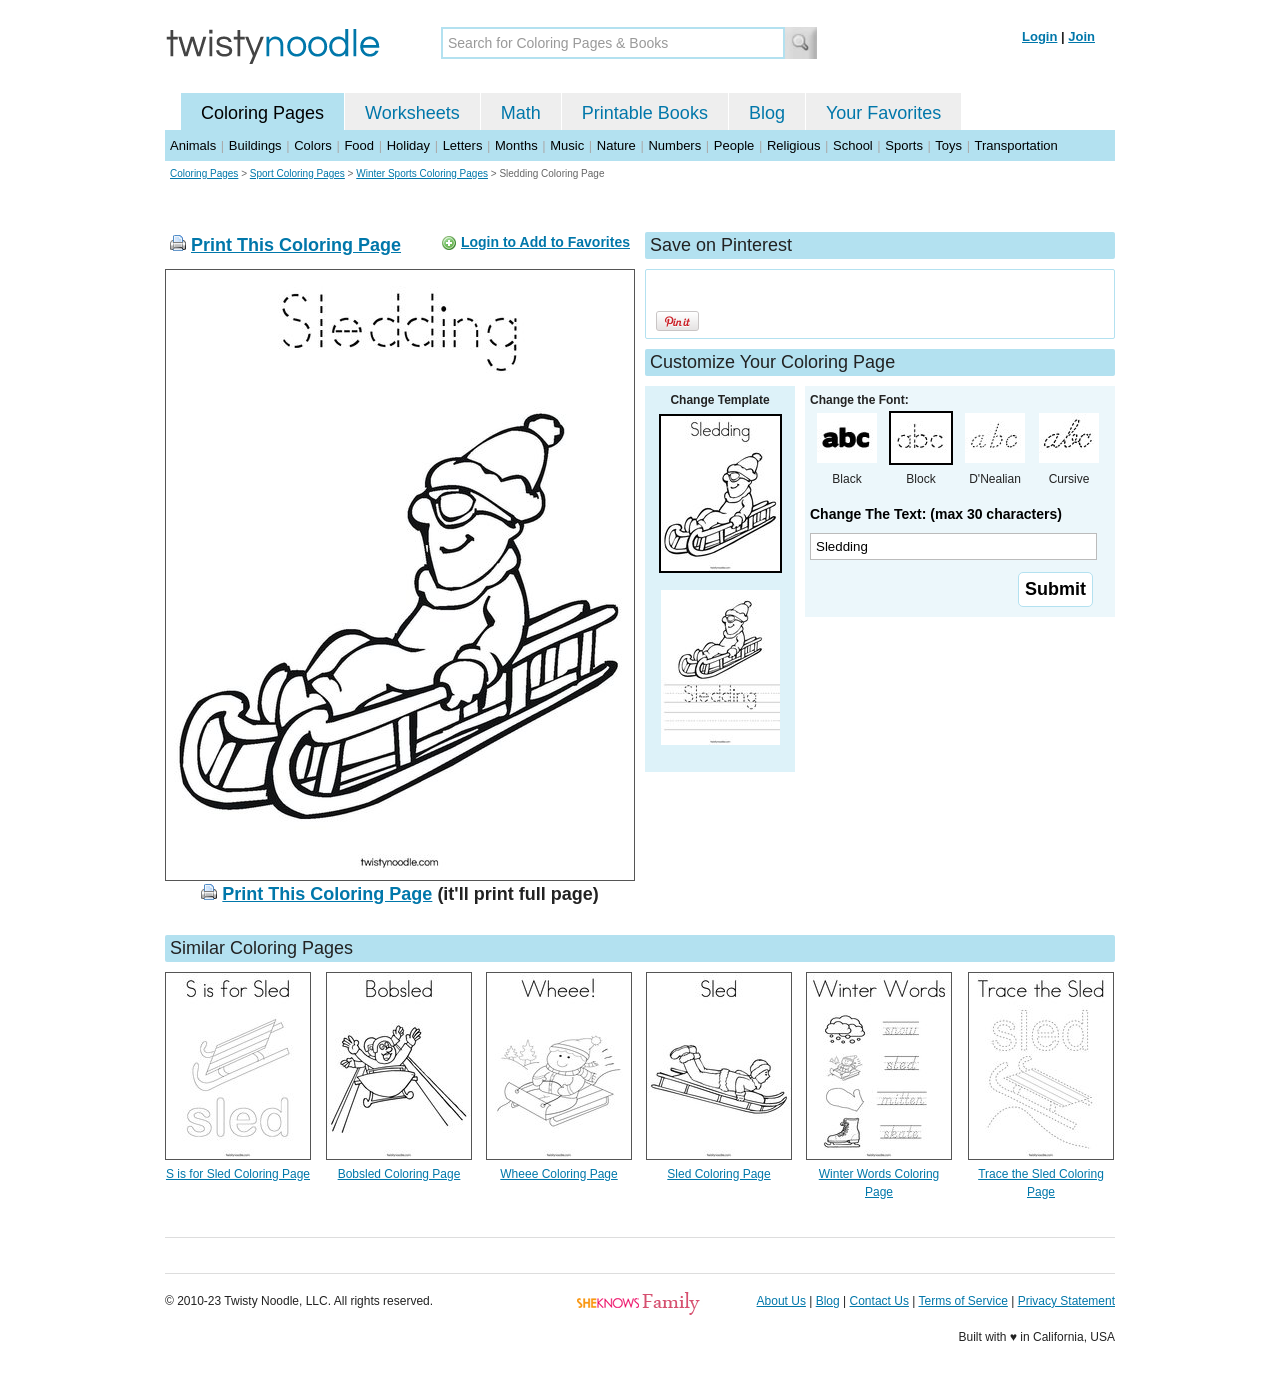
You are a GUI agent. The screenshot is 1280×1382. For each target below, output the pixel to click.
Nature (616, 145)
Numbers (674, 145)
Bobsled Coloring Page (399, 1174)
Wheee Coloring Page (558, 1174)
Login (1039, 36)
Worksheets (412, 113)
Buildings (255, 145)
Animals (193, 145)
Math (521, 113)
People (734, 145)
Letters (463, 145)
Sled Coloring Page (718, 1174)
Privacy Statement (1066, 1301)
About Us (781, 1301)
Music (567, 145)
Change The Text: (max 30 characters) (936, 514)
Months (516, 145)
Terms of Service (962, 1301)
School (853, 145)
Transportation (1015, 145)
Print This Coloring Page (296, 245)
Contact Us (879, 1301)
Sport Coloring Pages (297, 173)
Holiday (408, 145)
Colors (313, 145)
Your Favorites (883, 113)
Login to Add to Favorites (545, 242)
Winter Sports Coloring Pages (422, 173)
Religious (793, 145)
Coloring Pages (262, 113)
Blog (767, 113)
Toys (948, 145)
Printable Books (645, 113)
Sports (904, 145)
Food (359, 145)
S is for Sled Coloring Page (238, 1174)
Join (1081, 36)
